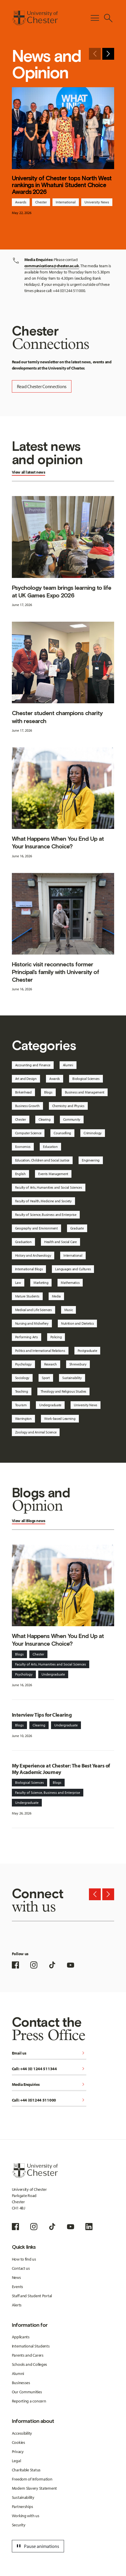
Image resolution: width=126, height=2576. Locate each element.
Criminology (93, 1133)
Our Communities (27, 2391)
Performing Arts (26, 1337)
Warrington (23, 1418)
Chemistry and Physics (68, 1106)
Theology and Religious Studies (64, 1391)
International (66, 202)
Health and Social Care (60, 1242)
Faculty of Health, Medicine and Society (43, 1201)
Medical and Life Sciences (33, 1310)
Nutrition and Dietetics (77, 1323)
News (16, 2277)
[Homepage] (35, 18)
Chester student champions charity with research (57, 716)
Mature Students (27, 1296)
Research (50, 1364)
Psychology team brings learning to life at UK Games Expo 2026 (61, 591)
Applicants (21, 2337)
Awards (20, 202)
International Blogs (29, 1269)
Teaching (21, 1391)
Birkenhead (23, 1092)
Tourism (21, 1405)
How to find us (24, 2259)
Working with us (25, 2515)
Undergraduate (50, 1405)
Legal (16, 2460)
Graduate (77, 1228)
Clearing (45, 1119)
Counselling (62, 1133)
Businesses (21, 2382)
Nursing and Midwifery (32, 1323)
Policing (56, 1337)
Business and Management (85, 1092)
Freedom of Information (32, 2479)
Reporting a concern (29, 2401)
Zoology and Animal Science (36, 1432)
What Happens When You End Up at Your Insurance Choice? (58, 842)
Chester (41, 202)
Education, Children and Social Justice (42, 1160)
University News (96, 202)
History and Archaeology (33, 1255)
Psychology (23, 1364)
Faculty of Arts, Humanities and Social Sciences (48, 1187)
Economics (23, 1146)
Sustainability (72, 1378)
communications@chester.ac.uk (51, 265)
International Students (31, 2346)
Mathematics (70, 1282)
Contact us (21, 2268)
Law (18, 1282)
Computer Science (28, 1133)
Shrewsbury (78, 1364)
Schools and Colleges (29, 2364)
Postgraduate (87, 1350)
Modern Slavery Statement (34, 2488)
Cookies (18, 2442)
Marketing (41, 1282)
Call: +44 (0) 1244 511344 (49, 2069)
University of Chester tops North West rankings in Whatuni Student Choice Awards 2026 (61, 184)
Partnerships (22, 2506)
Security (18, 2525)
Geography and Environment (36, 1228)
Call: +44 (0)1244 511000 (49, 2100)
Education (50, 1146)
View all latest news (28, 472)
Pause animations (37, 2546)
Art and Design (26, 1078)
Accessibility (22, 2433)
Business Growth (27, 1106)
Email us (49, 2053)
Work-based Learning (60, 1418)
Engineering (91, 1160)
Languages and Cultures (73, 1269)
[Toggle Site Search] (108, 18)
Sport (46, 1378)
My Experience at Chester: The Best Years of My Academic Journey (61, 1769)
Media (56, 1296)
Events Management (53, 1174)
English (20, 1174)
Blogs (48, 1092)
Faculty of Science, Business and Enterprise (45, 1214)
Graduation (23, 1242)
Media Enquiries (49, 2084)
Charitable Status (26, 2470)
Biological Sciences (86, 1078)
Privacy (18, 2451)
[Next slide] (108, 54)
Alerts (17, 2305)
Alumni (68, 1065)
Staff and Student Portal (32, 2295)
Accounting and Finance (32, 1065)
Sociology (22, 1378)
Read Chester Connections (41, 386)
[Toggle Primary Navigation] (95, 18)
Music (68, 1310)
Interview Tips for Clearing (42, 1714)
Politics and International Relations (40, 1350)
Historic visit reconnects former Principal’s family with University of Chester (55, 972)
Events (17, 2286)
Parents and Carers (28, 2355)
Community (71, 1119)
